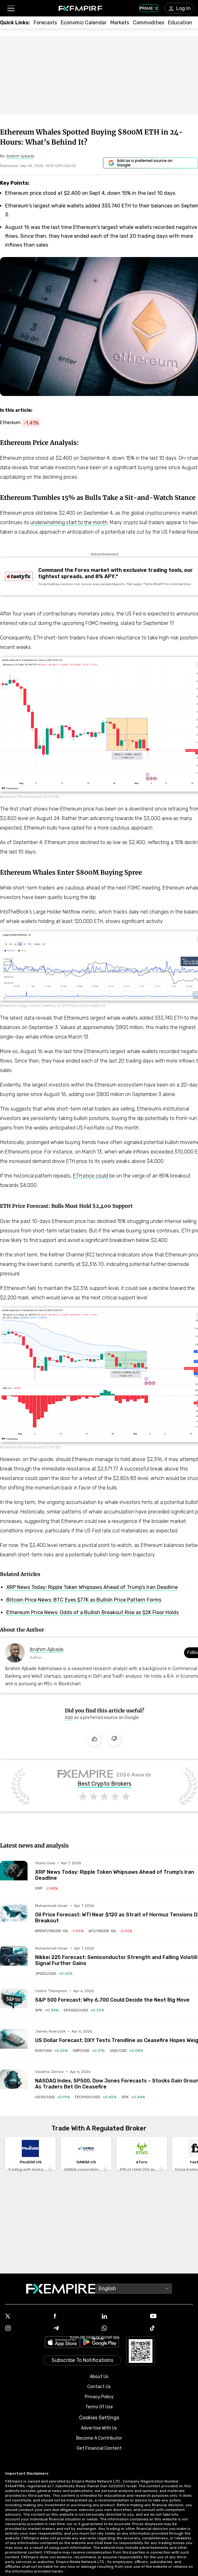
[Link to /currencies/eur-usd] (51, 2050)
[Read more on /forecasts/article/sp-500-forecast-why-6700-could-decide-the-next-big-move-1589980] (14, 2002)
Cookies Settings (99, 2418)
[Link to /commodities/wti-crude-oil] (110, 1931)
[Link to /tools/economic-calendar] (84, 23)
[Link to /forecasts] (45, 23)
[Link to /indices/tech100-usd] (95, 2097)
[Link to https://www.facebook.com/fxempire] (75, 2316)
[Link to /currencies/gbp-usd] (89, 2050)
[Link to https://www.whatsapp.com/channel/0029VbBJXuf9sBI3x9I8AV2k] (123, 2328)
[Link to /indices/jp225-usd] (53, 1973)
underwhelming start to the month (69, 522)
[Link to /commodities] (148, 23)
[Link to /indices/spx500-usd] (84, 2010)
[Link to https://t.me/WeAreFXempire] (75, 2329)
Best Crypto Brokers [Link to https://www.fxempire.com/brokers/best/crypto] (104, 1784)
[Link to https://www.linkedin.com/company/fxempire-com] (123, 2316)
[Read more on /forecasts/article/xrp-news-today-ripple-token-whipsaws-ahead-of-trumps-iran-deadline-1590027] (14, 1874)
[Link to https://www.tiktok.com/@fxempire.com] (171, 2328)
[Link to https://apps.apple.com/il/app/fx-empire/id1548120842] (62, 2343)
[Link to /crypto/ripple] (46, 1888)
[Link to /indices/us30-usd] (52, 2097)
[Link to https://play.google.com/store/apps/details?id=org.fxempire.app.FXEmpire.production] (100, 2343)
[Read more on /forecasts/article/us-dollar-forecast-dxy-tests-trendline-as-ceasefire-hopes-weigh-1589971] (14, 2043)
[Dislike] (114, 1739)
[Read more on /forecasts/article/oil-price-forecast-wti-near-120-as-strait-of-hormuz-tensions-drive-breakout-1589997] (14, 1917)
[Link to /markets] (119, 23)
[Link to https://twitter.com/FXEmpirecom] (26, 2317)
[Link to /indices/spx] (47, 2010)
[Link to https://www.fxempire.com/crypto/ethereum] (23, 423)
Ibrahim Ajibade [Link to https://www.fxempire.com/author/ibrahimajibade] (47, 1649)
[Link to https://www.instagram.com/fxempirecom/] (26, 2328)
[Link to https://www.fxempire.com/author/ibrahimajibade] (20, 156)
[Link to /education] (180, 23)
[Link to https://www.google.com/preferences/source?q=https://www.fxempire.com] (150, 163)
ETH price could (90, 1176)
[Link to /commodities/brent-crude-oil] (59, 1931)
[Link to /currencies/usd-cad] (126, 2050)
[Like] (94, 1739)
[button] (10, 8)
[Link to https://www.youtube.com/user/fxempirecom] (171, 2317)
